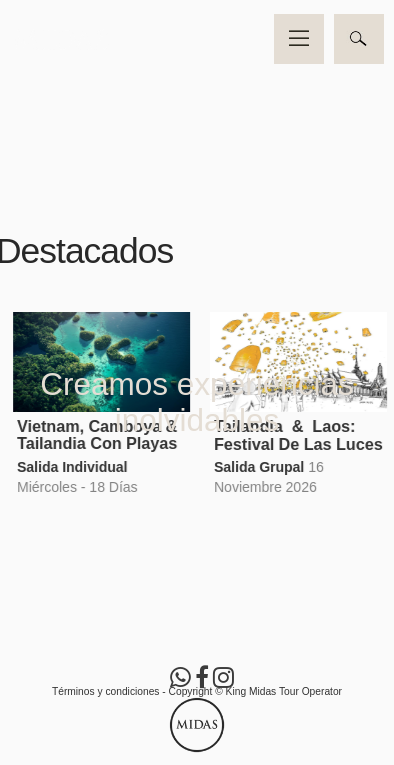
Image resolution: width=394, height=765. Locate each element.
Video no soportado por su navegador (197, 98)
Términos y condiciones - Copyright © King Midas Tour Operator (197, 691)
